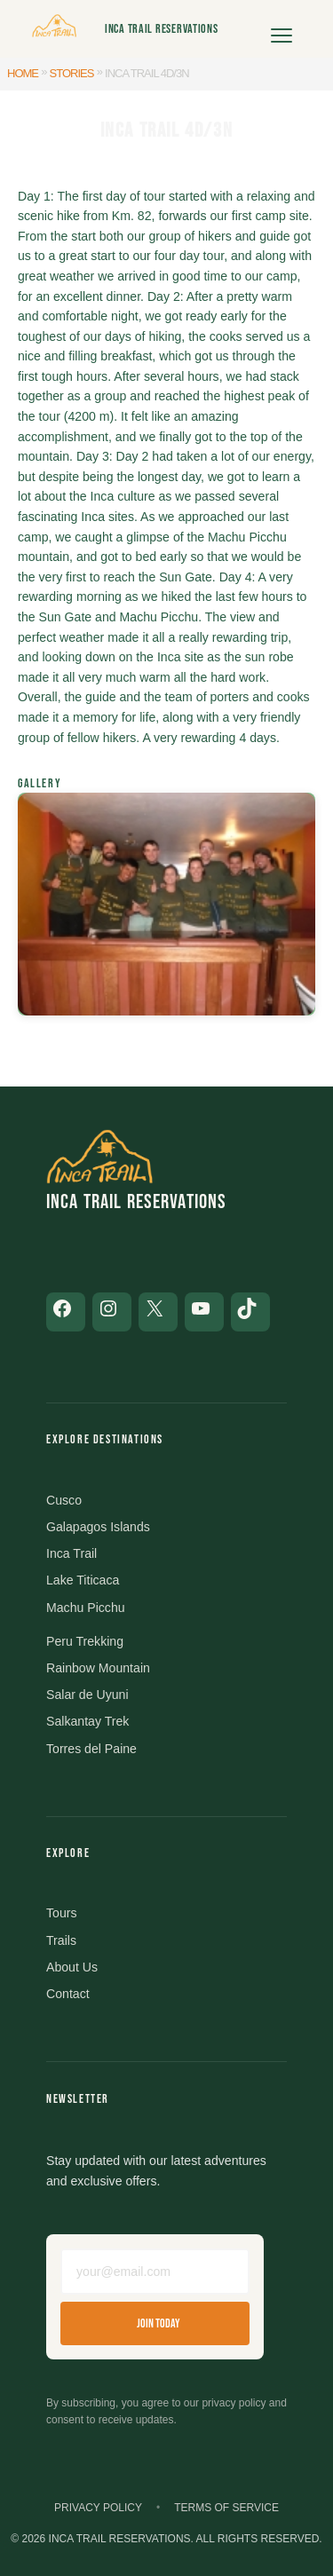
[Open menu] (281, 29)
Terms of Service (226, 2507)
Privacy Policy (98, 2507)
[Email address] (155, 2271)
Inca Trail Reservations (161, 28)
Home (22, 73)
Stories (72, 73)
